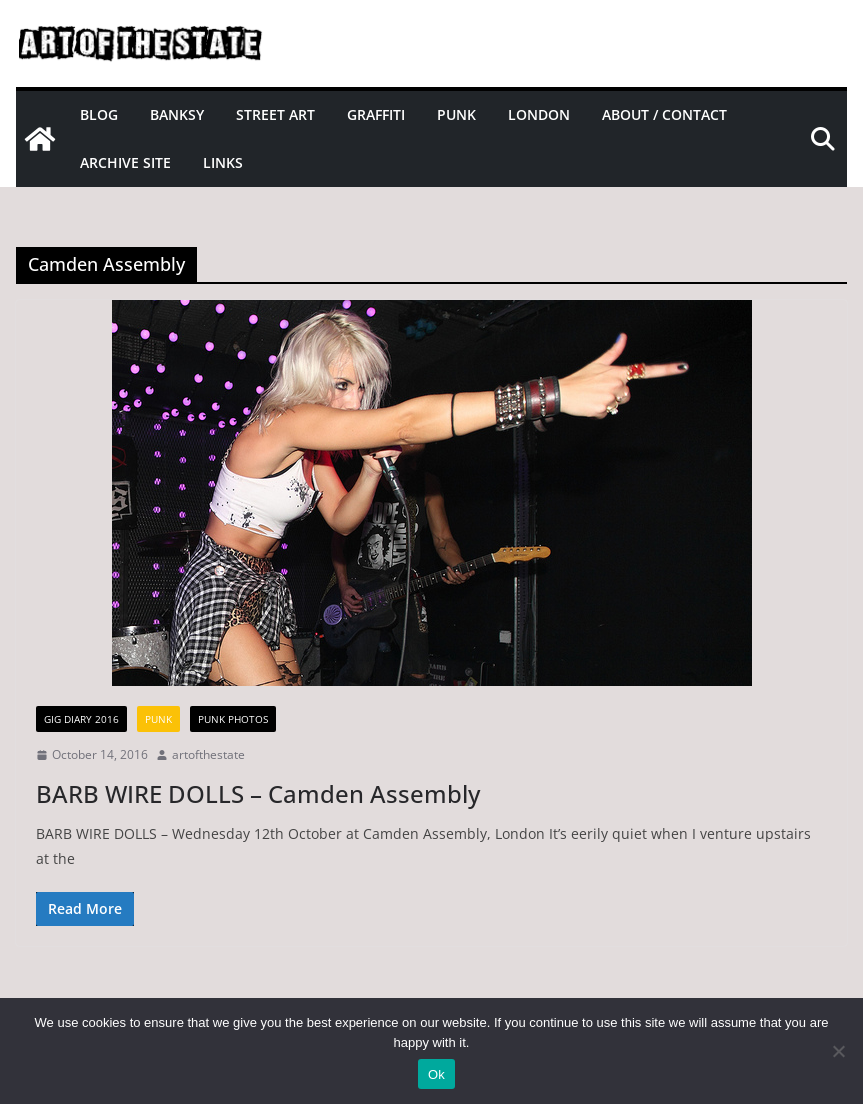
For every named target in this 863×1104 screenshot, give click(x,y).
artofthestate (208, 754)
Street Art (275, 114)
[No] (838, 1051)
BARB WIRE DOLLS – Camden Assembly (258, 793)
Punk (456, 114)
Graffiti (376, 114)
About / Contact (664, 114)
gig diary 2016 (81, 719)
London (539, 114)
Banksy (177, 114)
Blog (99, 114)
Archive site (125, 162)
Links (223, 162)
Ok (436, 1074)
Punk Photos (233, 719)
